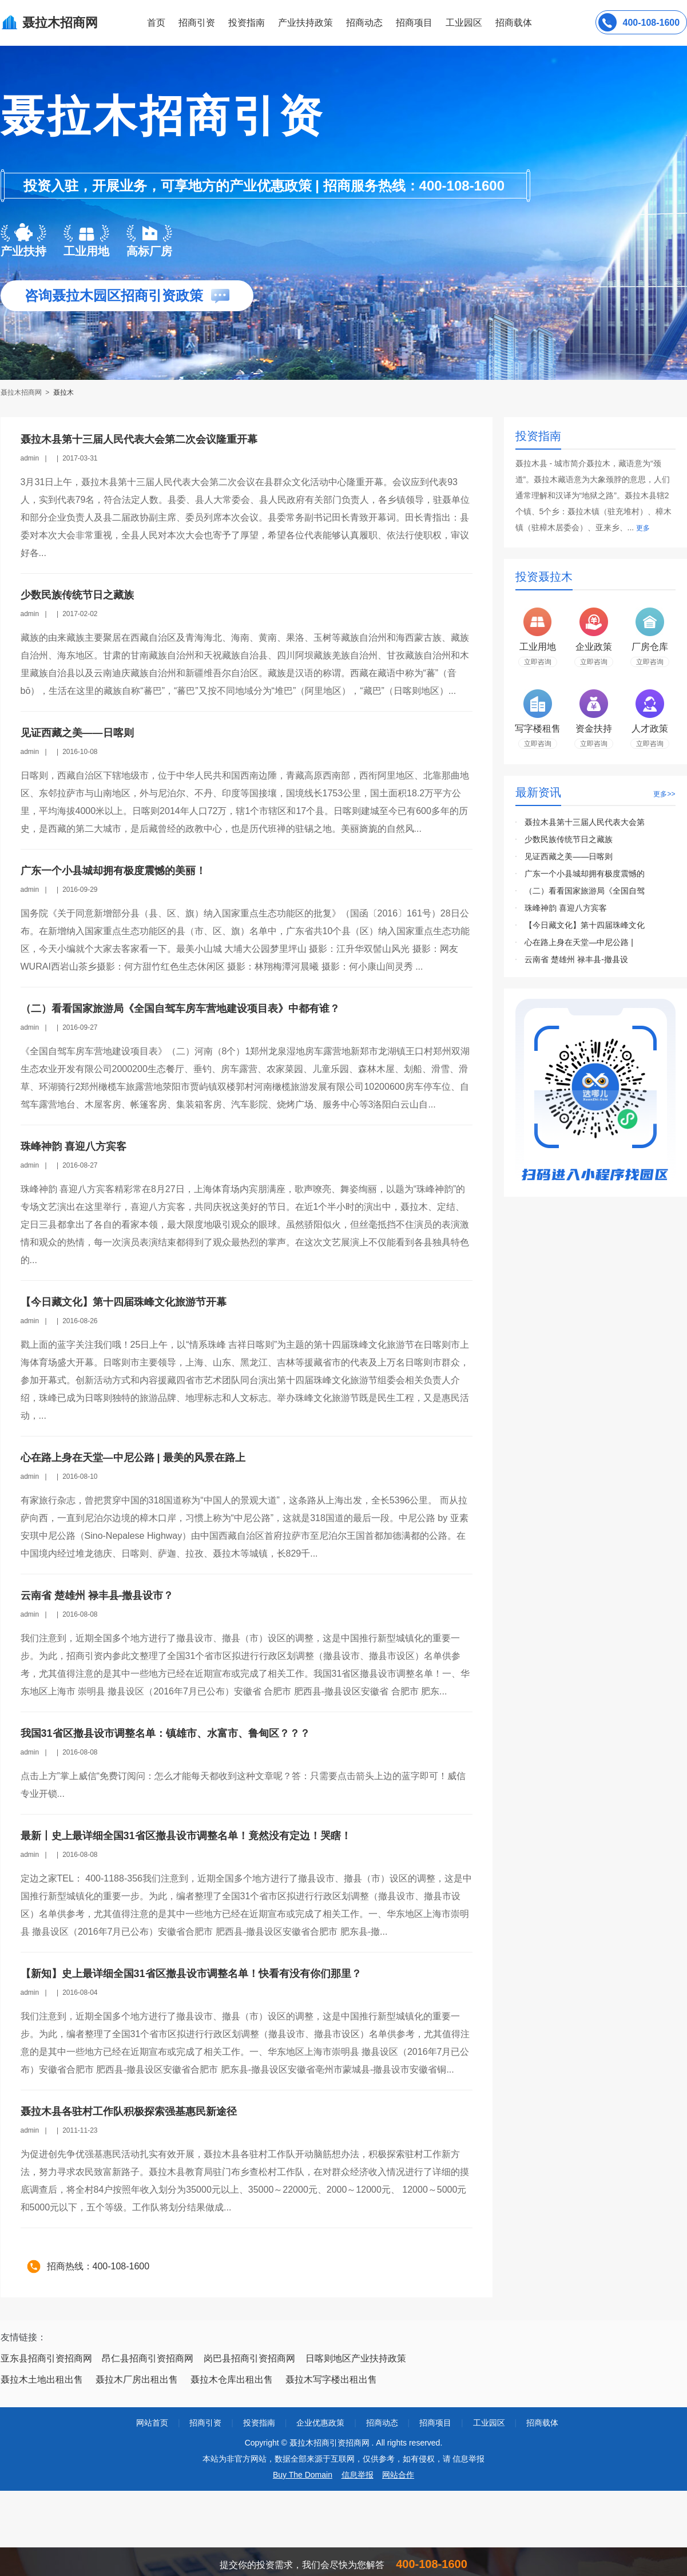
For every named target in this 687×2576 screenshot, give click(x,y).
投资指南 (246, 22)
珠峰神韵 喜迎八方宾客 (73, 1146)
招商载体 (542, 2422)
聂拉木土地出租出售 (42, 2379)
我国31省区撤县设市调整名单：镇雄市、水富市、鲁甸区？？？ (165, 1733)
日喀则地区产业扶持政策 (355, 2358)
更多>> (664, 794)
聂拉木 (63, 392)
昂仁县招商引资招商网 (147, 2358)
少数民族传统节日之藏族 (77, 595)
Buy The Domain (302, 2474)
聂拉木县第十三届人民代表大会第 (585, 822)
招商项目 (414, 22)
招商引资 (196, 22)
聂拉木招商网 (22, 392)
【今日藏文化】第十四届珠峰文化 (585, 925)
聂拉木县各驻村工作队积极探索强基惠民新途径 (129, 2111)
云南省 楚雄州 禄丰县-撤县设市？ (97, 1595)
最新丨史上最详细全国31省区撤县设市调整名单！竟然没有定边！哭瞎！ (186, 1835)
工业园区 (464, 22)
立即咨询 (537, 662)
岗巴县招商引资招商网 (249, 2358)
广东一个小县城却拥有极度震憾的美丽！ (113, 870)
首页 (156, 22)
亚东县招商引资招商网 (46, 2358)
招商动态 (364, 22)
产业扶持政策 (305, 22)
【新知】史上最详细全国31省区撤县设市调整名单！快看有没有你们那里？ (191, 1973)
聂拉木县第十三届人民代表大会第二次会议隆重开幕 (139, 439)
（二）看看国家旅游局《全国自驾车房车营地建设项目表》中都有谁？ (180, 1008)
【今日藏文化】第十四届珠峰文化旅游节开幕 (124, 1302)
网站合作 (398, 2474)
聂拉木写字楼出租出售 (331, 2379)
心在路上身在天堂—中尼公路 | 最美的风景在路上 (133, 1457)
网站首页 (152, 2422)
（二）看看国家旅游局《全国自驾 (585, 890)
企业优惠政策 (320, 2422)
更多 (643, 528)
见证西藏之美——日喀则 (77, 733)
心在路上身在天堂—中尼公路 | (579, 942)
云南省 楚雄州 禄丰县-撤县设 (576, 959)
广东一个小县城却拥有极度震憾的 (585, 873)
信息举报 (357, 2474)
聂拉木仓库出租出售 (231, 2379)
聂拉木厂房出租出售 (137, 2379)
